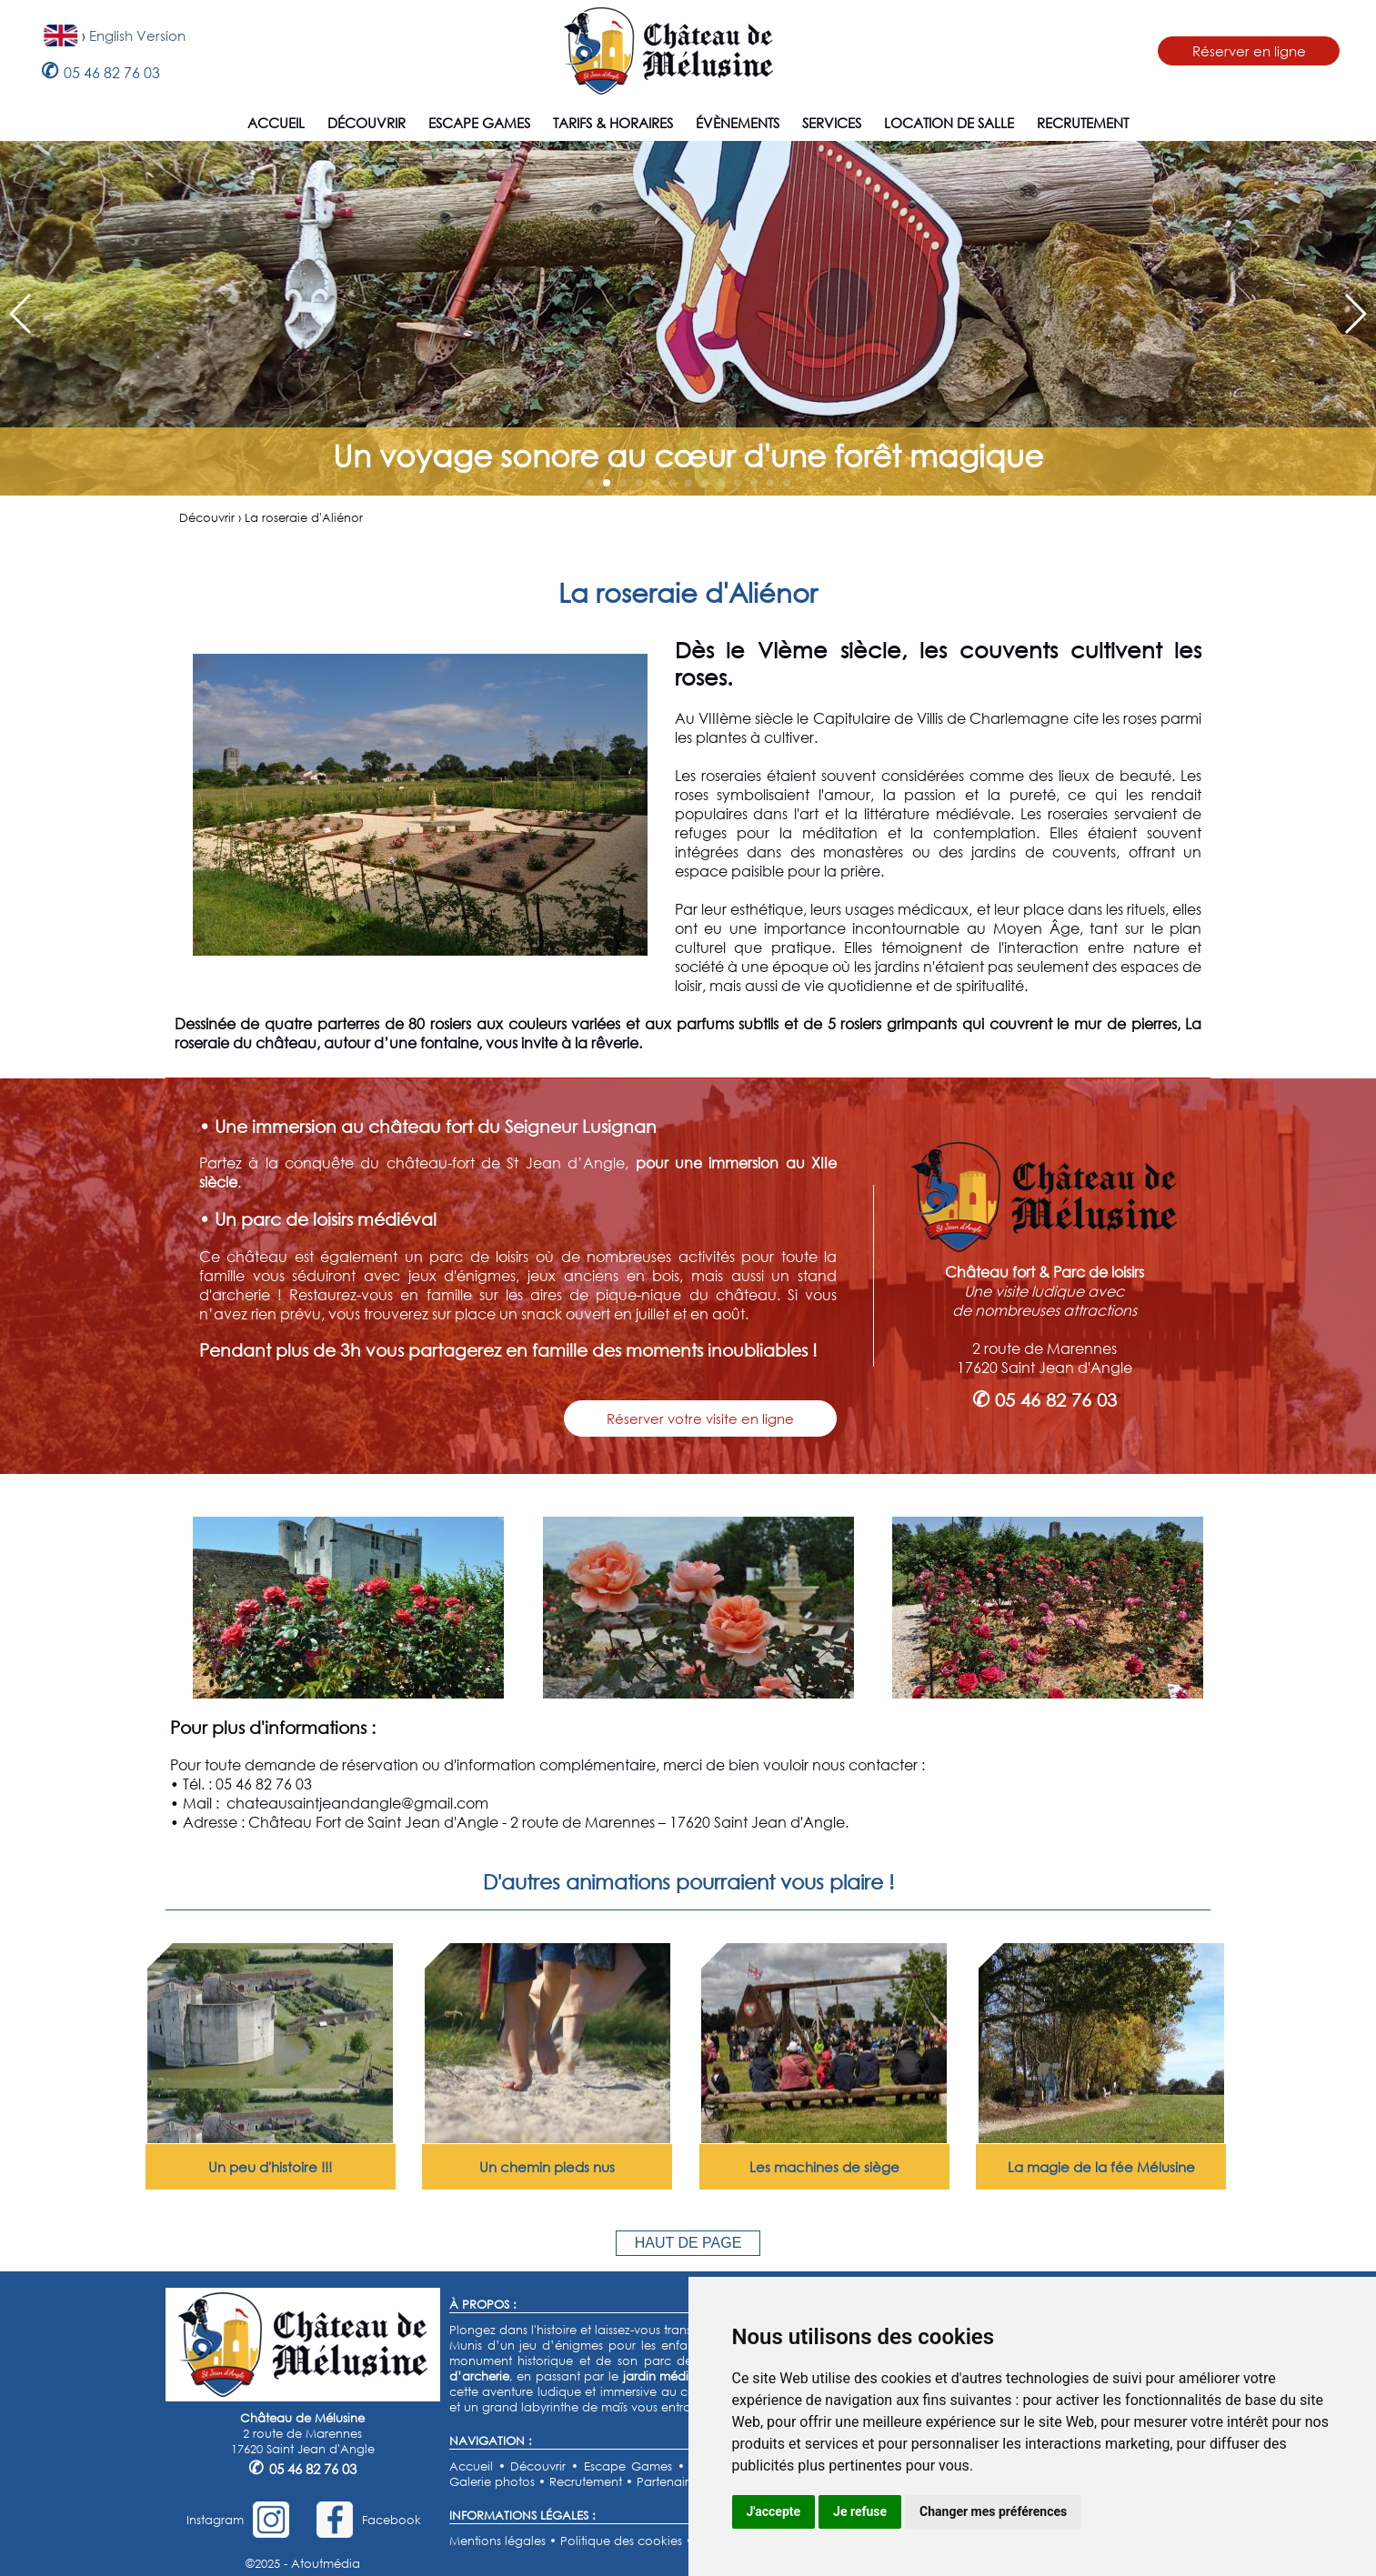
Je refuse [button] (860, 2511)
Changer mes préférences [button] (993, 2511)
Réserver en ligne (1249, 51)
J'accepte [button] (774, 2511)
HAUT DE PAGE (688, 2242)
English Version (137, 35)
